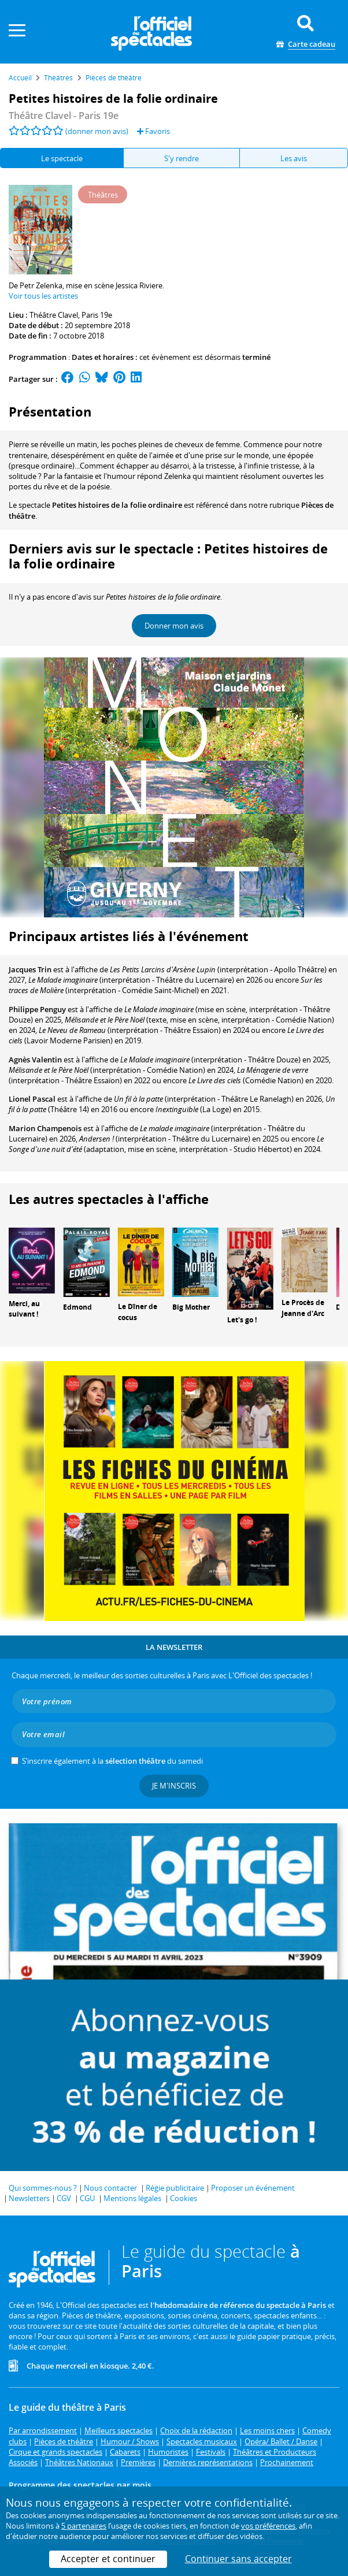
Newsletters (29, 2198)
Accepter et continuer (108, 2558)
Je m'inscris (174, 1785)
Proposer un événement (253, 2188)
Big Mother (191, 1307)
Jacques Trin (30, 969)
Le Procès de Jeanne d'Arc (303, 1308)
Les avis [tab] (293, 158)
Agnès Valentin (35, 1059)
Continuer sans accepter (238, 2558)
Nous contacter (110, 2188)
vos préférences (268, 2526)
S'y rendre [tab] (181, 158)
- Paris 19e (64, 115)
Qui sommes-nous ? (43, 2188)
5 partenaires (83, 2526)
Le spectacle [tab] (62, 158)
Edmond (77, 1307)
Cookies (183, 2198)
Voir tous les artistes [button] (43, 296)
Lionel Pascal (32, 1099)
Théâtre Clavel (53, 315)
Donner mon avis (174, 625)
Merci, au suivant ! (24, 1309)
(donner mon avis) (96, 131)
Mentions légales (132, 2198)
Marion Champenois (45, 1128)
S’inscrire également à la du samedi (112, 1761)
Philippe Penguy (37, 1009)
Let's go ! (242, 1320)
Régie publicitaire (175, 2188)
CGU (87, 2198)
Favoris (153, 131)
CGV (64, 2198)
